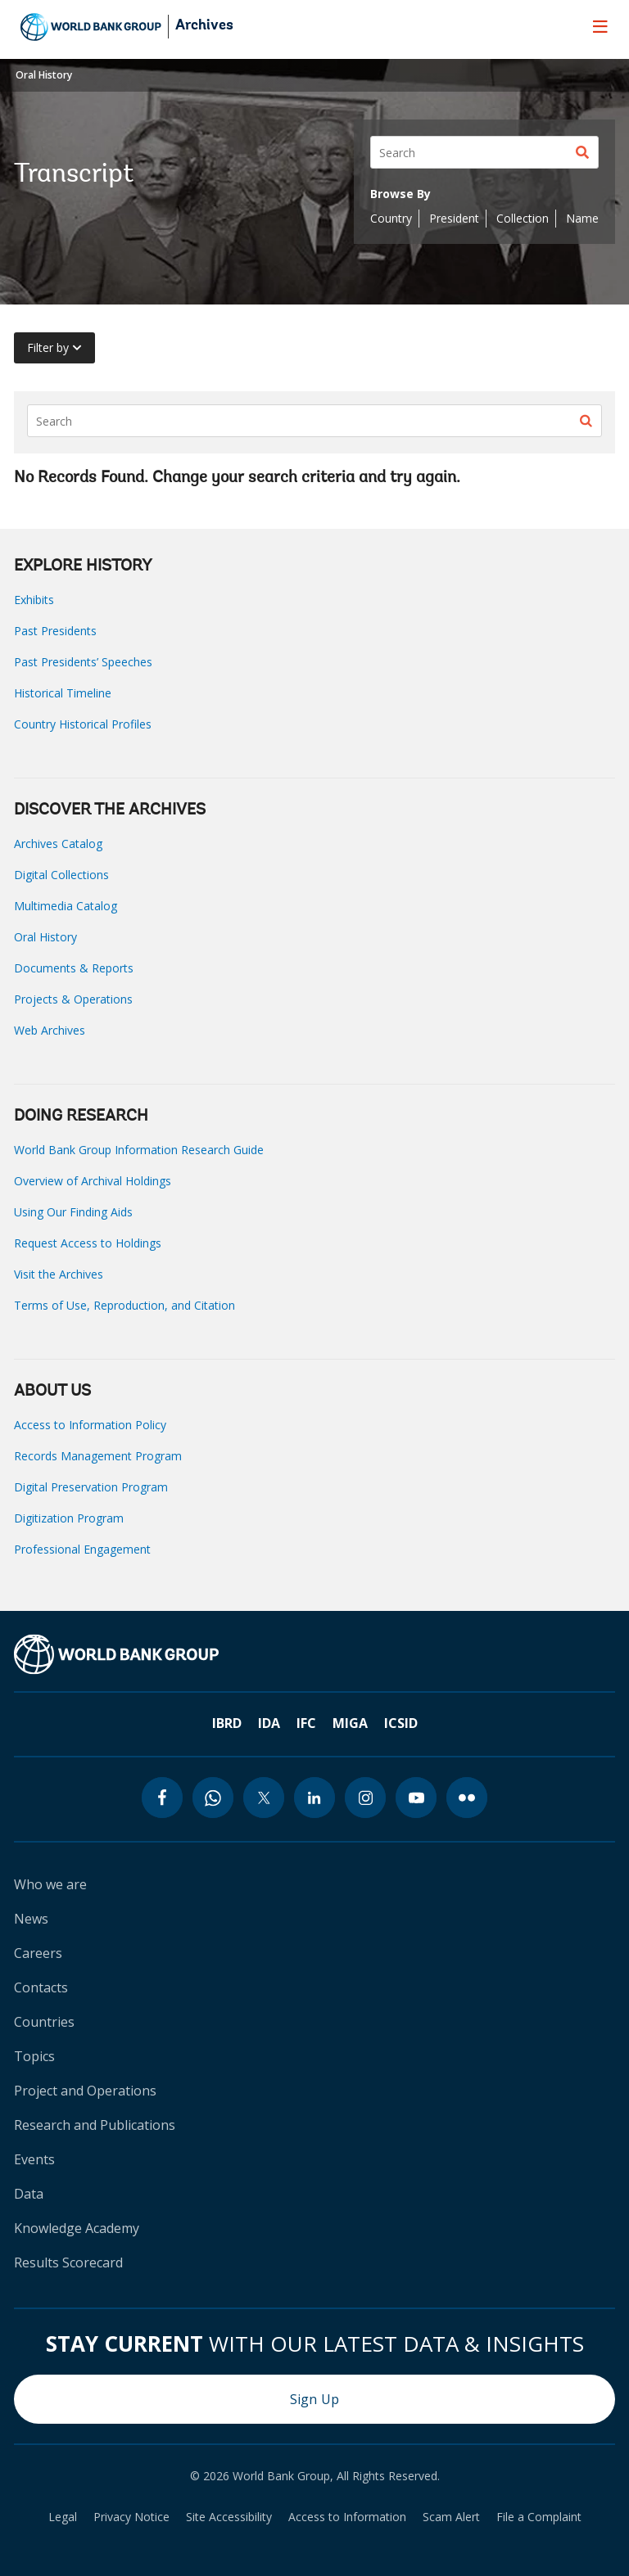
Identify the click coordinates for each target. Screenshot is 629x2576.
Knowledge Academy (76, 2228)
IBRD (227, 1723)
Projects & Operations (73, 999)
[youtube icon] (416, 1797)
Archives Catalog (58, 843)
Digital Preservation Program (91, 1487)
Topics (34, 2056)
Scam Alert (451, 2517)
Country (391, 218)
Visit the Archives (58, 1274)
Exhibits (34, 599)
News (31, 1919)
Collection (522, 218)
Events (34, 2159)
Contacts (41, 1987)
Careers (38, 1953)
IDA (269, 1723)
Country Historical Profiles (83, 724)
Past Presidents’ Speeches (83, 662)
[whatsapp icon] (212, 1797)
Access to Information (347, 2517)
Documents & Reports (73, 968)
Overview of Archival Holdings (92, 1181)
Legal (62, 2517)
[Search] (484, 152)
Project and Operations (85, 2091)
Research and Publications (94, 2125)
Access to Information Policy (90, 1424)
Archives (204, 26)
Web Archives (49, 1030)
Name (582, 218)
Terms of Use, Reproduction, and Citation (124, 1305)
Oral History (44, 75)
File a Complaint (538, 2517)
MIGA (350, 1723)
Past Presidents (55, 630)
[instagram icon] (365, 1797)
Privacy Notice (131, 2517)
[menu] (600, 26)
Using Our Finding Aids (73, 1212)
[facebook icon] (162, 1797)
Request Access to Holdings (87, 1243)
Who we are (50, 1884)
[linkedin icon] (314, 1797)
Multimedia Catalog (65, 906)
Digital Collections (61, 874)
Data (28, 2194)
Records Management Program (98, 1456)
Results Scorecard (68, 2262)
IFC (306, 1723)
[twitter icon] (263, 1797)
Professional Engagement (82, 1549)
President (454, 218)
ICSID (401, 1723)
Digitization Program (69, 1518)
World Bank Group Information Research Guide (139, 1149)
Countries (44, 2022)
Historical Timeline (62, 693)
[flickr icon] (466, 1797)
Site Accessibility (229, 2517)
